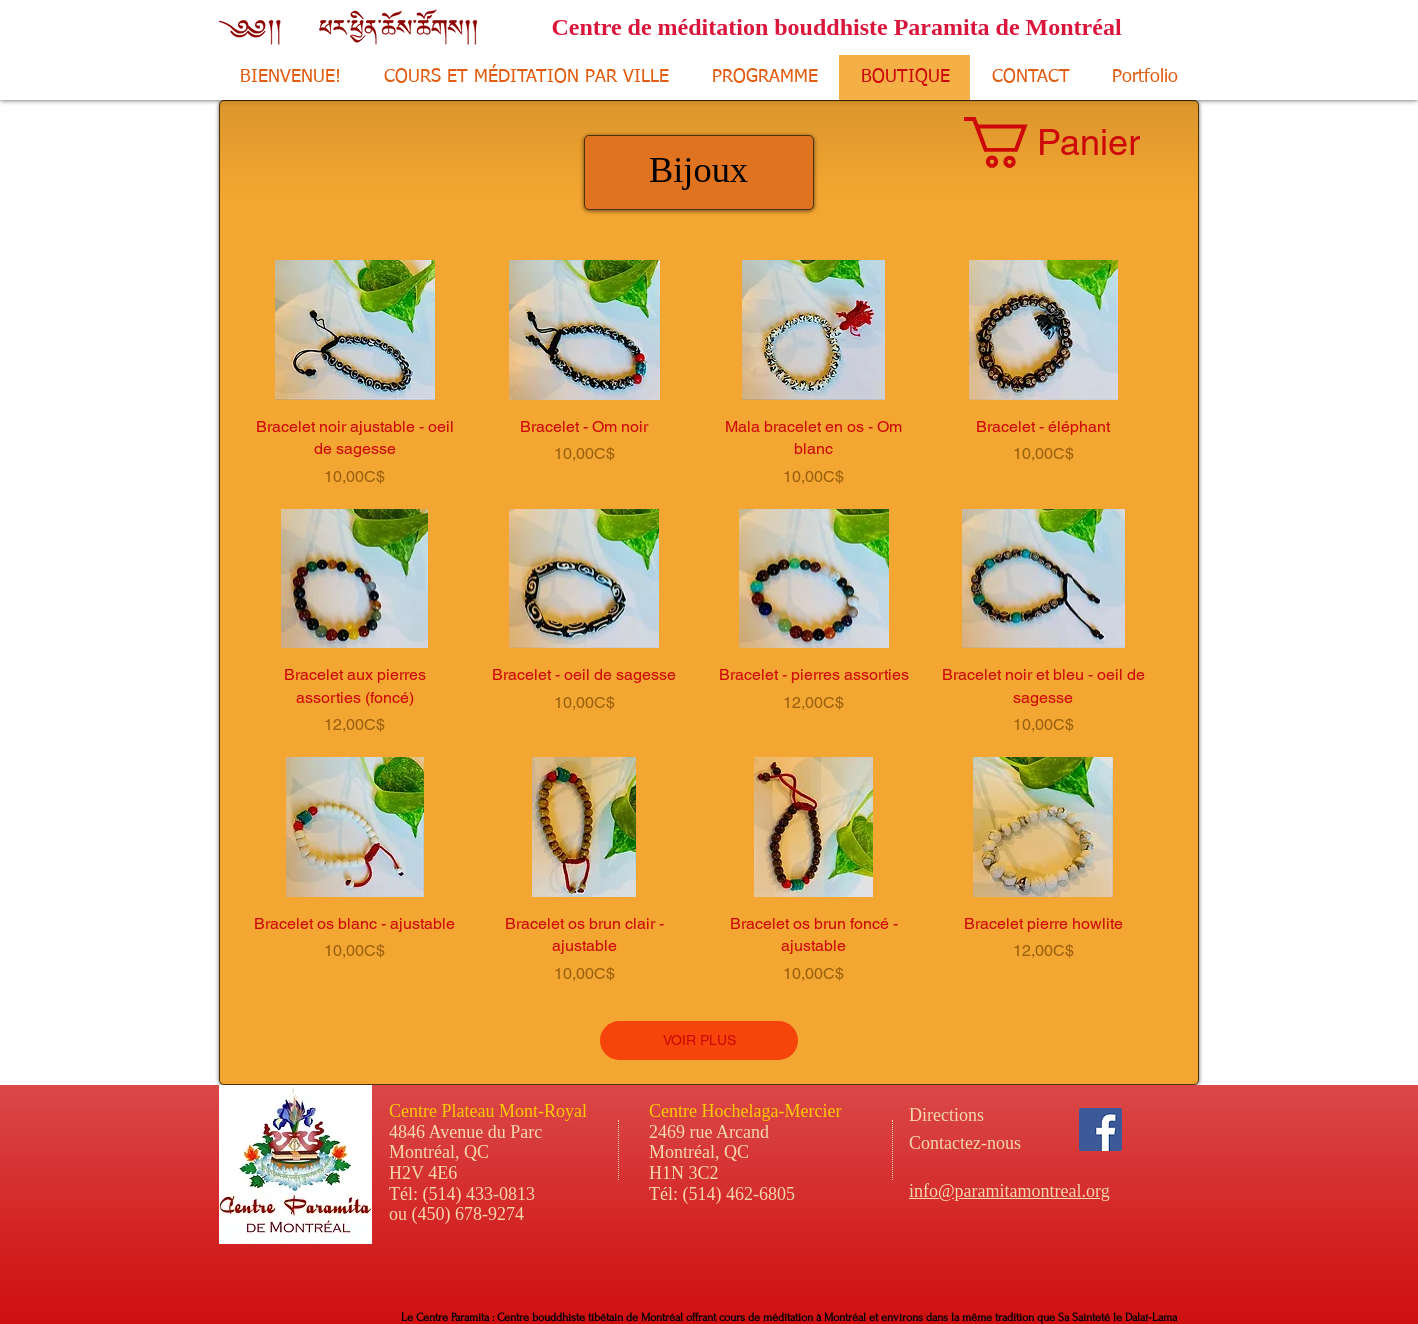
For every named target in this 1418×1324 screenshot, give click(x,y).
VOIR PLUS (699, 1040)
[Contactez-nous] (1018, 1143)
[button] (1077, 142)
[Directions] (983, 1115)
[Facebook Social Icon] (1100, 1129)
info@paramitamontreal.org (1009, 1191)
